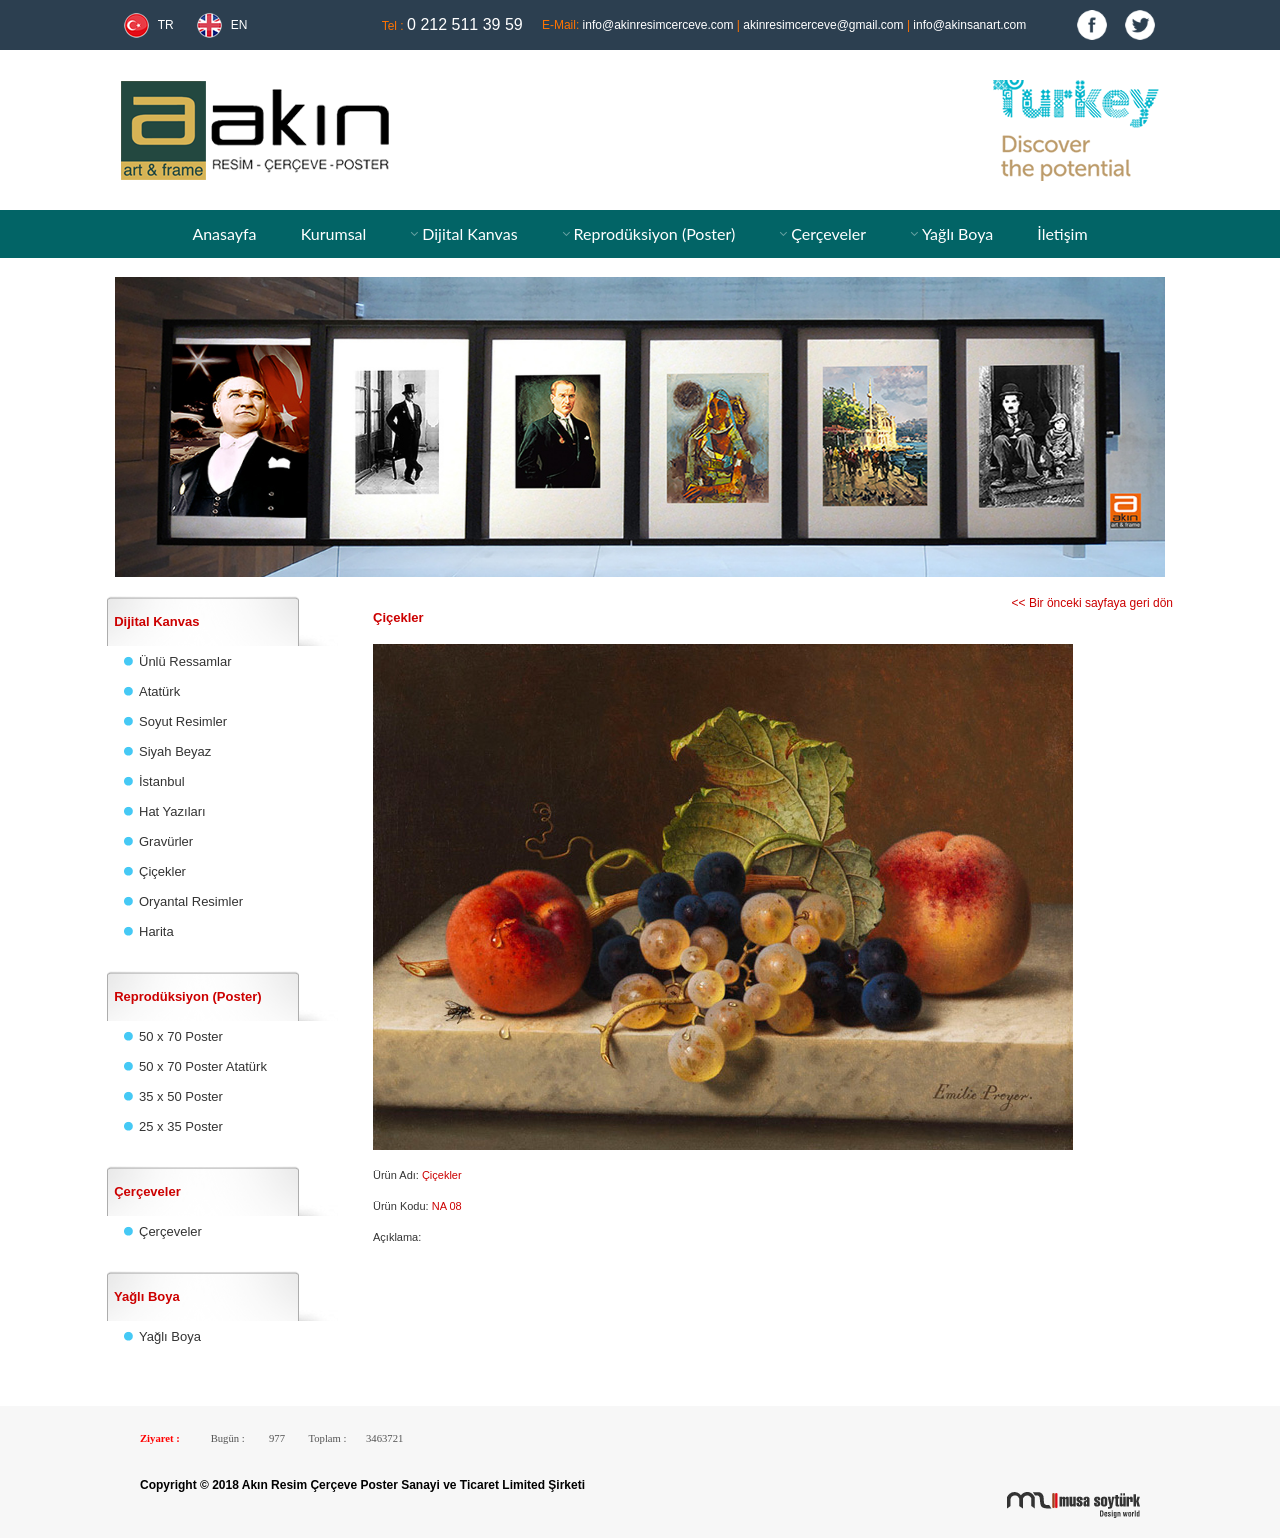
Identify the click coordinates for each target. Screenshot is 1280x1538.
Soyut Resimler (183, 721)
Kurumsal (334, 233)
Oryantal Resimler (191, 901)
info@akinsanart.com (969, 25)
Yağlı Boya (957, 233)
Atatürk (159, 691)
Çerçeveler (828, 233)
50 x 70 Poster (181, 1036)
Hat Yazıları (172, 811)
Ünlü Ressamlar (185, 661)
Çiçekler (162, 871)
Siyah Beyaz (175, 751)
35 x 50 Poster (181, 1096)
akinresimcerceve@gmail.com (823, 25)
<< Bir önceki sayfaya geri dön (1092, 603)
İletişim (1062, 233)
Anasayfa (224, 233)
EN (239, 25)
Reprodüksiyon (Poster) (655, 233)
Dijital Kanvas (469, 233)
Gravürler (166, 841)
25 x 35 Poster (181, 1126)
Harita (156, 931)
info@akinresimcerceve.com (658, 25)
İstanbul (162, 781)
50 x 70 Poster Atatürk (203, 1066)
